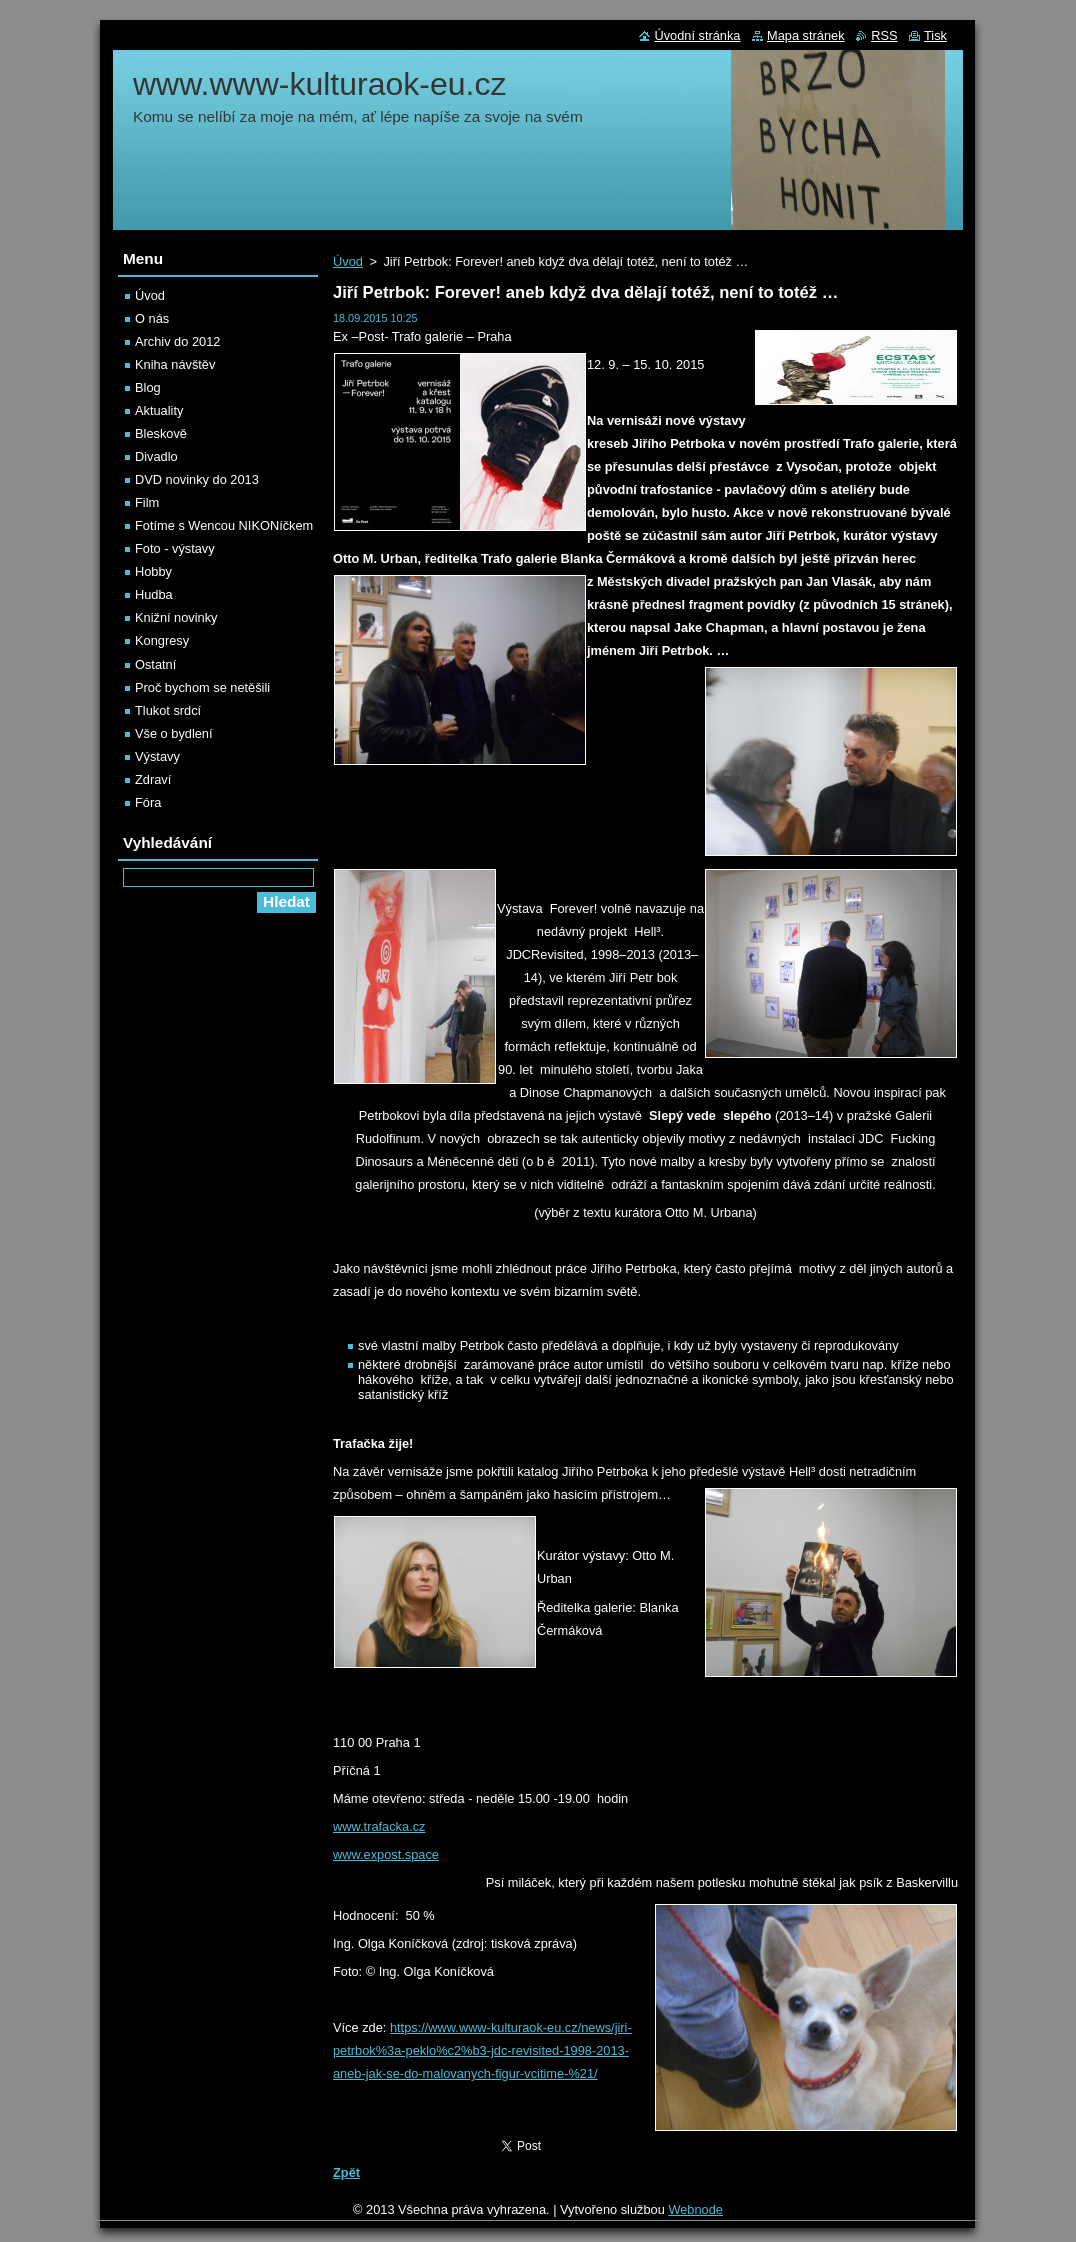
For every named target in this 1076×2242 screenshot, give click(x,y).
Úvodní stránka (697, 35)
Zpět (346, 2172)
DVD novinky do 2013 (197, 479)
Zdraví (153, 779)
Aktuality (159, 410)
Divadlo (156, 456)
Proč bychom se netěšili (202, 687)
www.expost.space (386, 1854)
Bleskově (161, 433)
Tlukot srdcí (168, 710)
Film (147, 502)
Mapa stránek (806, 35)
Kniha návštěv (175, 364)
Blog (148, 387)
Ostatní (155, 664)
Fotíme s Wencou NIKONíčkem (224, 525)
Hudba (154, 594)
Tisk (935, 35)
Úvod (348, 261)
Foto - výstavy (175, 548)
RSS (884, 35)
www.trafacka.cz (379, 1826)
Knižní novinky (176, 617)
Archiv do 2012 (177, 341)
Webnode (695, 2209)
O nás (152, 318)
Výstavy (157, 756)
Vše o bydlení (174, 733)
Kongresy (162, 640)
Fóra (148, 802)
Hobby (153, 571)
